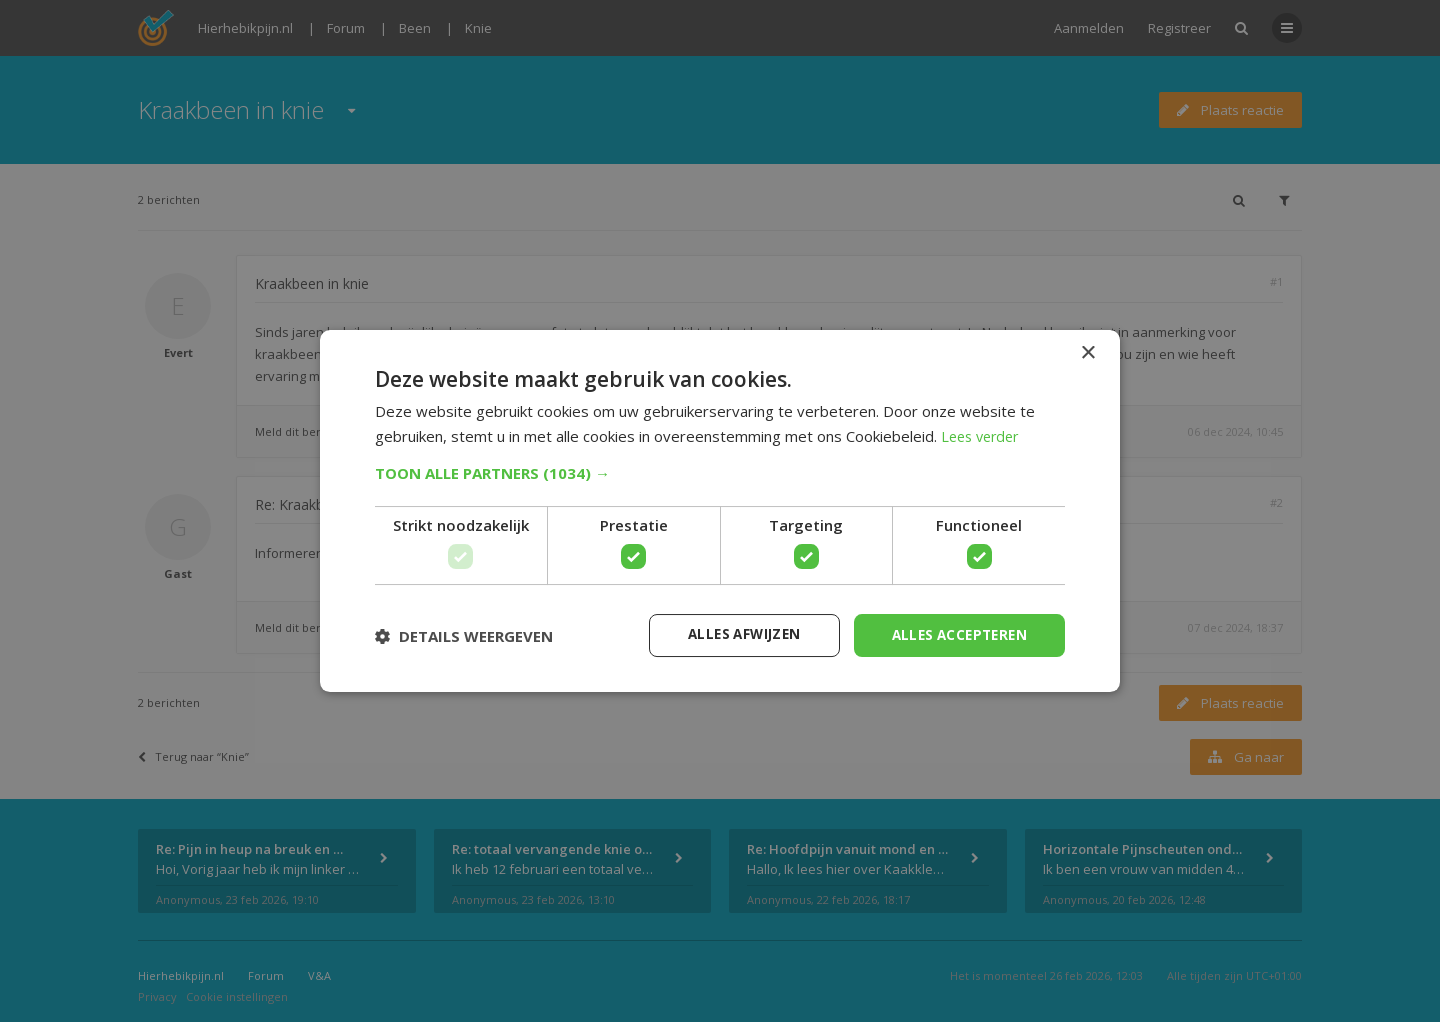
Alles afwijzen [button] (733, 634)
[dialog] (720, 511)
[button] (720, 472)
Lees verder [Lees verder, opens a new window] (983, 435)
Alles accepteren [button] (955, 634)
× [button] (1087, 352)
